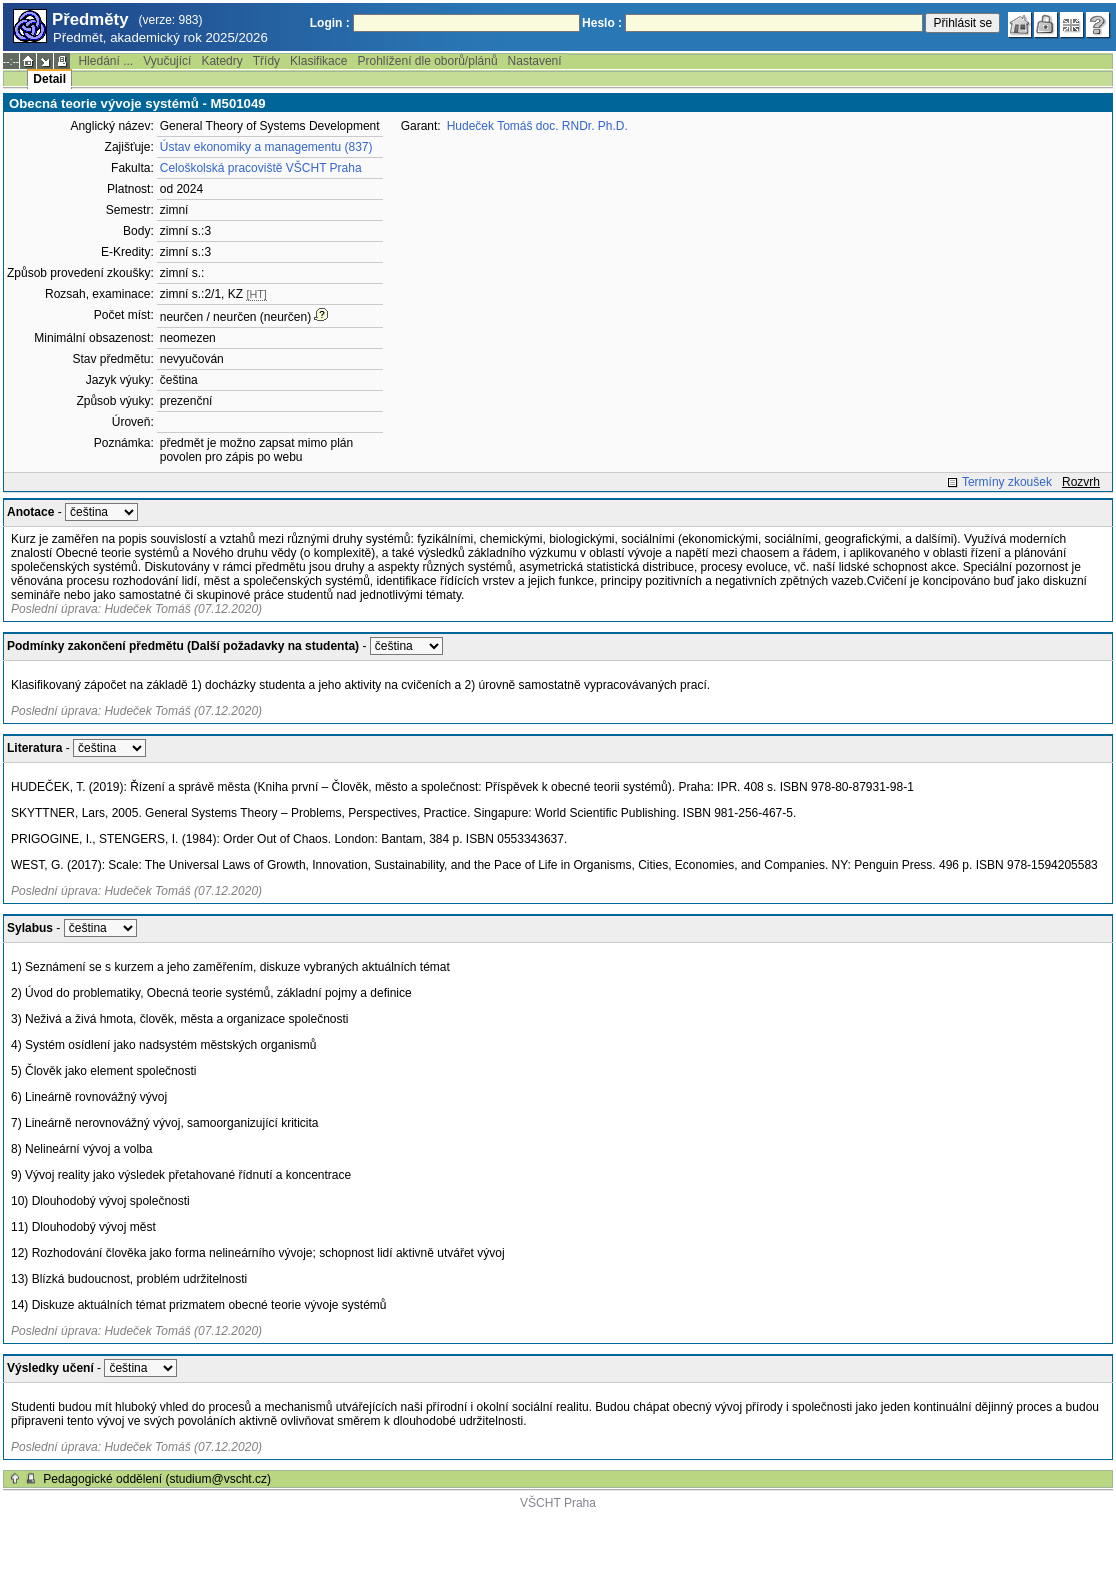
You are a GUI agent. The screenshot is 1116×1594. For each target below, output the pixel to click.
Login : (330, 23)
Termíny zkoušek (1007, 482)
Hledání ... (105, 61)
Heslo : (602, 23)
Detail (49, 79)
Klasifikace (318, 61)
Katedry (221, 61)
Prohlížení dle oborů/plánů (427, 61)
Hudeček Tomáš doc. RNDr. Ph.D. (537, 126)
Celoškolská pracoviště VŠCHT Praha (261, 168)
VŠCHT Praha (558, 1503)
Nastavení (535, 61)
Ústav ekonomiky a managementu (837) (266, 147)
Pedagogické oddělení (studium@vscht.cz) (157, 1479)
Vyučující (167, 61)
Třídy (266, 61)
